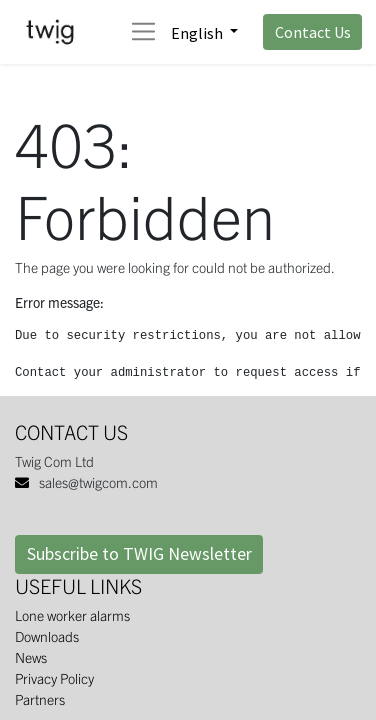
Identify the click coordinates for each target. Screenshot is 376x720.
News (31, 657)
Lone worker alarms (72, 615)
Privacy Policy (54, 678)
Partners (40, 699)
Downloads (47, 636)
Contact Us (313, 32)
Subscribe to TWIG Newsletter (139, 554)
